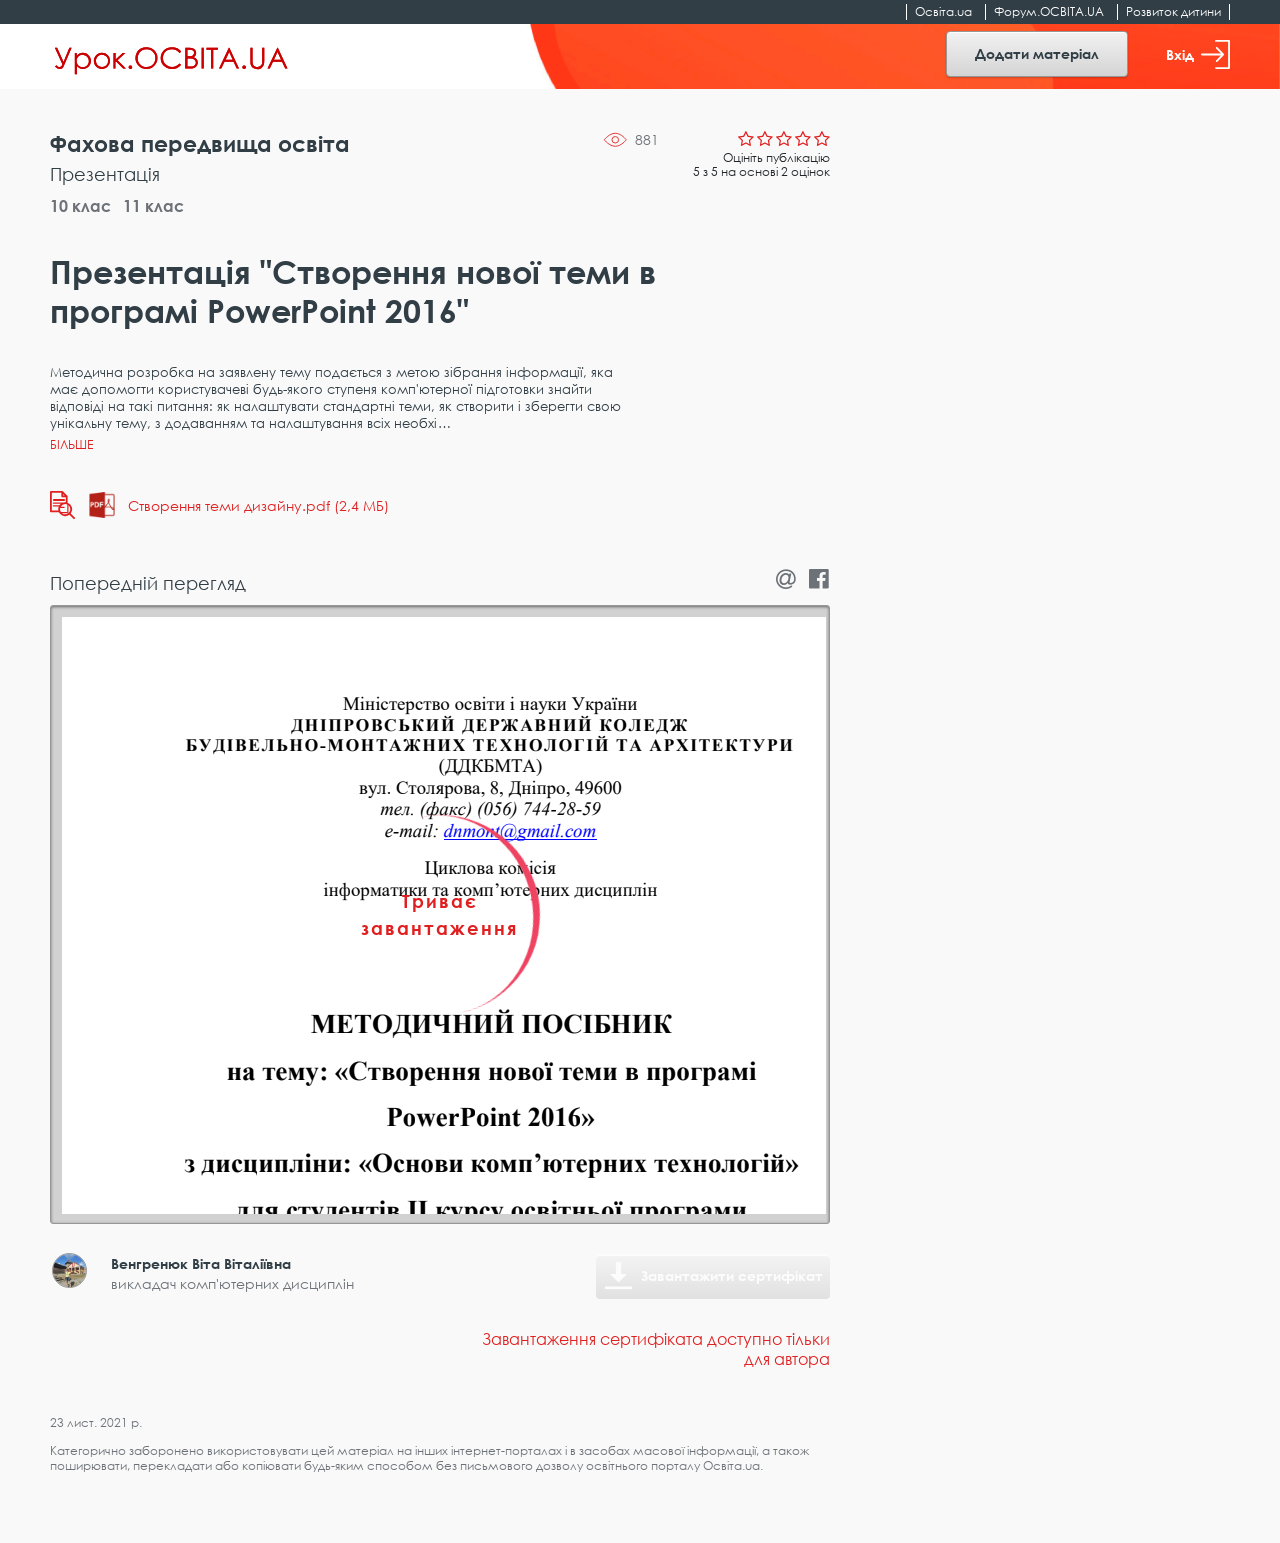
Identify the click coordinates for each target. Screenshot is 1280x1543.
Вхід (1198, 54)
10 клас (80, 206)
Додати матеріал (1037, 53)
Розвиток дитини (1173, 11)
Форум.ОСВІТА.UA (1049, 11)
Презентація (105, 174)
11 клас (153, 206)
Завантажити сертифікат (732, 1275)
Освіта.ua (943, 11)
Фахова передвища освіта (200, 143)
